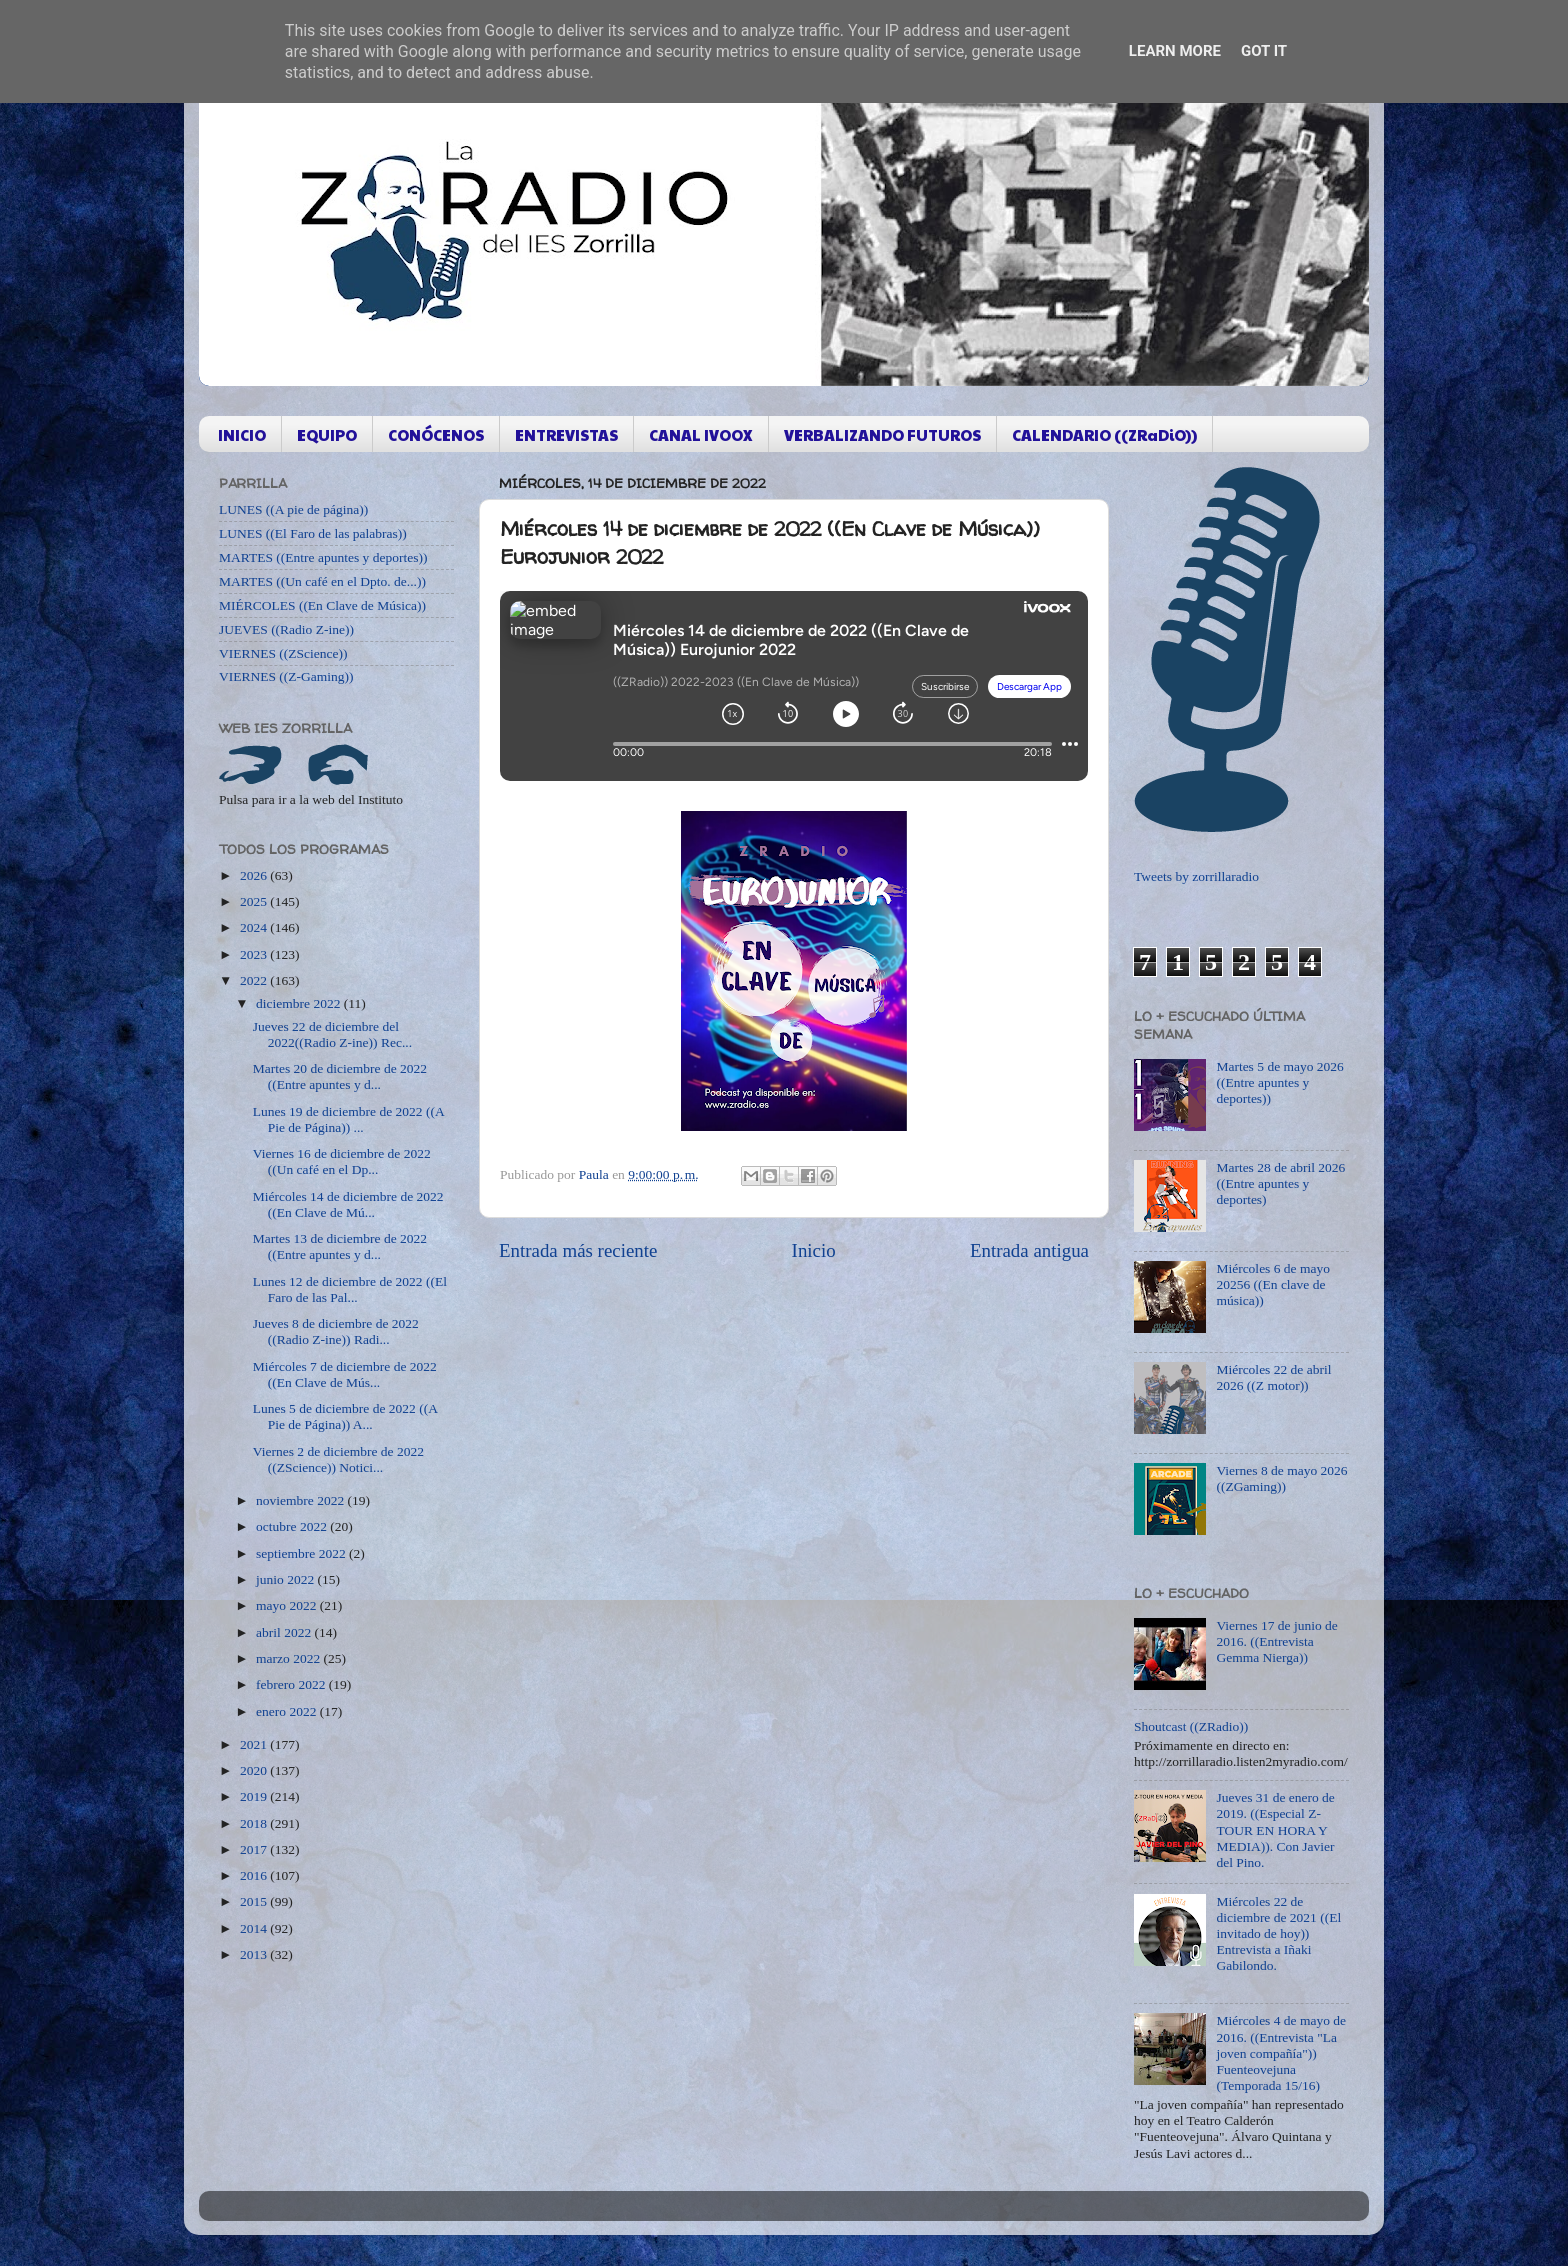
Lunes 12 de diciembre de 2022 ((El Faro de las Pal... (350, 1289)
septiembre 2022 (302, 1553)
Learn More (1175, 51)
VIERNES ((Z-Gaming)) (286, 676)
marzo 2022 (289, 1658)
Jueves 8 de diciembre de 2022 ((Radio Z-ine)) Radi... (336, 1331)
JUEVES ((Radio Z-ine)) (286, 629)
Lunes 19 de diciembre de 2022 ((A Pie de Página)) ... (348, 1119)
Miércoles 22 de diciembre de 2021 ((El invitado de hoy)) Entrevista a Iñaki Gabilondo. (1278, 1934)
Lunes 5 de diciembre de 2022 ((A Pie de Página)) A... (345, 1416)
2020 (255, 1770)
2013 (255, 1954)
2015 (255, 1901)
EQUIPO (327, 434)
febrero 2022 (292, 1684)
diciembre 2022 (300, 1003)
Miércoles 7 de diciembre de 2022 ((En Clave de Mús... (345, 1374)
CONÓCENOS (436, 434)
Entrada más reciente (578, 1250)
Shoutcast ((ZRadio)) (1191, 1726)
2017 (255, 1849)
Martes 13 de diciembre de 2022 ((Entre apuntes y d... (340, 1246)
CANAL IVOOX (701, 434)
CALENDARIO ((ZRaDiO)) (1104, 434)
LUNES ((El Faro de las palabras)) (313, 533)
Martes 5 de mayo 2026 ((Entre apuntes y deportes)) (1279, 1082)
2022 (255, 980)
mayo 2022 (288, 1605)
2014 (255, 1928)
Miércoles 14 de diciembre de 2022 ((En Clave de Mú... (348, 1204)
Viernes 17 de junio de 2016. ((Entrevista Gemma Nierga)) (1276, 1641)
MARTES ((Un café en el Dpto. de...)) (322, 581)
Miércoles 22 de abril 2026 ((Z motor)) (1273, 1377)
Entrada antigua (1029, 1250)
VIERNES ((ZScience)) (283, 653)
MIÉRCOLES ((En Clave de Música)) (322, 605)
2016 (255, 1875)
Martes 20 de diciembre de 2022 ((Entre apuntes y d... (340, 1076)
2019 (255, 1796)
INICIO (242, 434)
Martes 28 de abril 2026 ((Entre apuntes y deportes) (1280, 1183)
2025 (255, 901)
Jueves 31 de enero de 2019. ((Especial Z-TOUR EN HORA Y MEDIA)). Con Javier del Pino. (1275, 1830)
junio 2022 (287, 1579)
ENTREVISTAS (566, 434)
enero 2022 (288, 1711)
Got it (1264, 51)
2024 (255, 927)
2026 (255, 875)
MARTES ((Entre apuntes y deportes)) (323, 557)
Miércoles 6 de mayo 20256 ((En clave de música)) (1273, 1284)
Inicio (814, 1250)
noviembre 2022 (301, 1500)
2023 (255, 954)
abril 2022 (285, 1632)
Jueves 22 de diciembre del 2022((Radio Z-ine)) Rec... (332, 1034)
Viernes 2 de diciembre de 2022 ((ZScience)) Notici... (338, 1459)
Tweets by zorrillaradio (1196, 876)
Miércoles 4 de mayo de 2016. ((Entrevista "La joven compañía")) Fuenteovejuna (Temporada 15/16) (1281, 2053)
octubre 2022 (293, 1526)
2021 (255, 1744)
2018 (255, 1823)
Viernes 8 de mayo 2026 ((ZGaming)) (1281, 1478)
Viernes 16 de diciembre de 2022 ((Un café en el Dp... (342, 1161)
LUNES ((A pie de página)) (293, 509)
